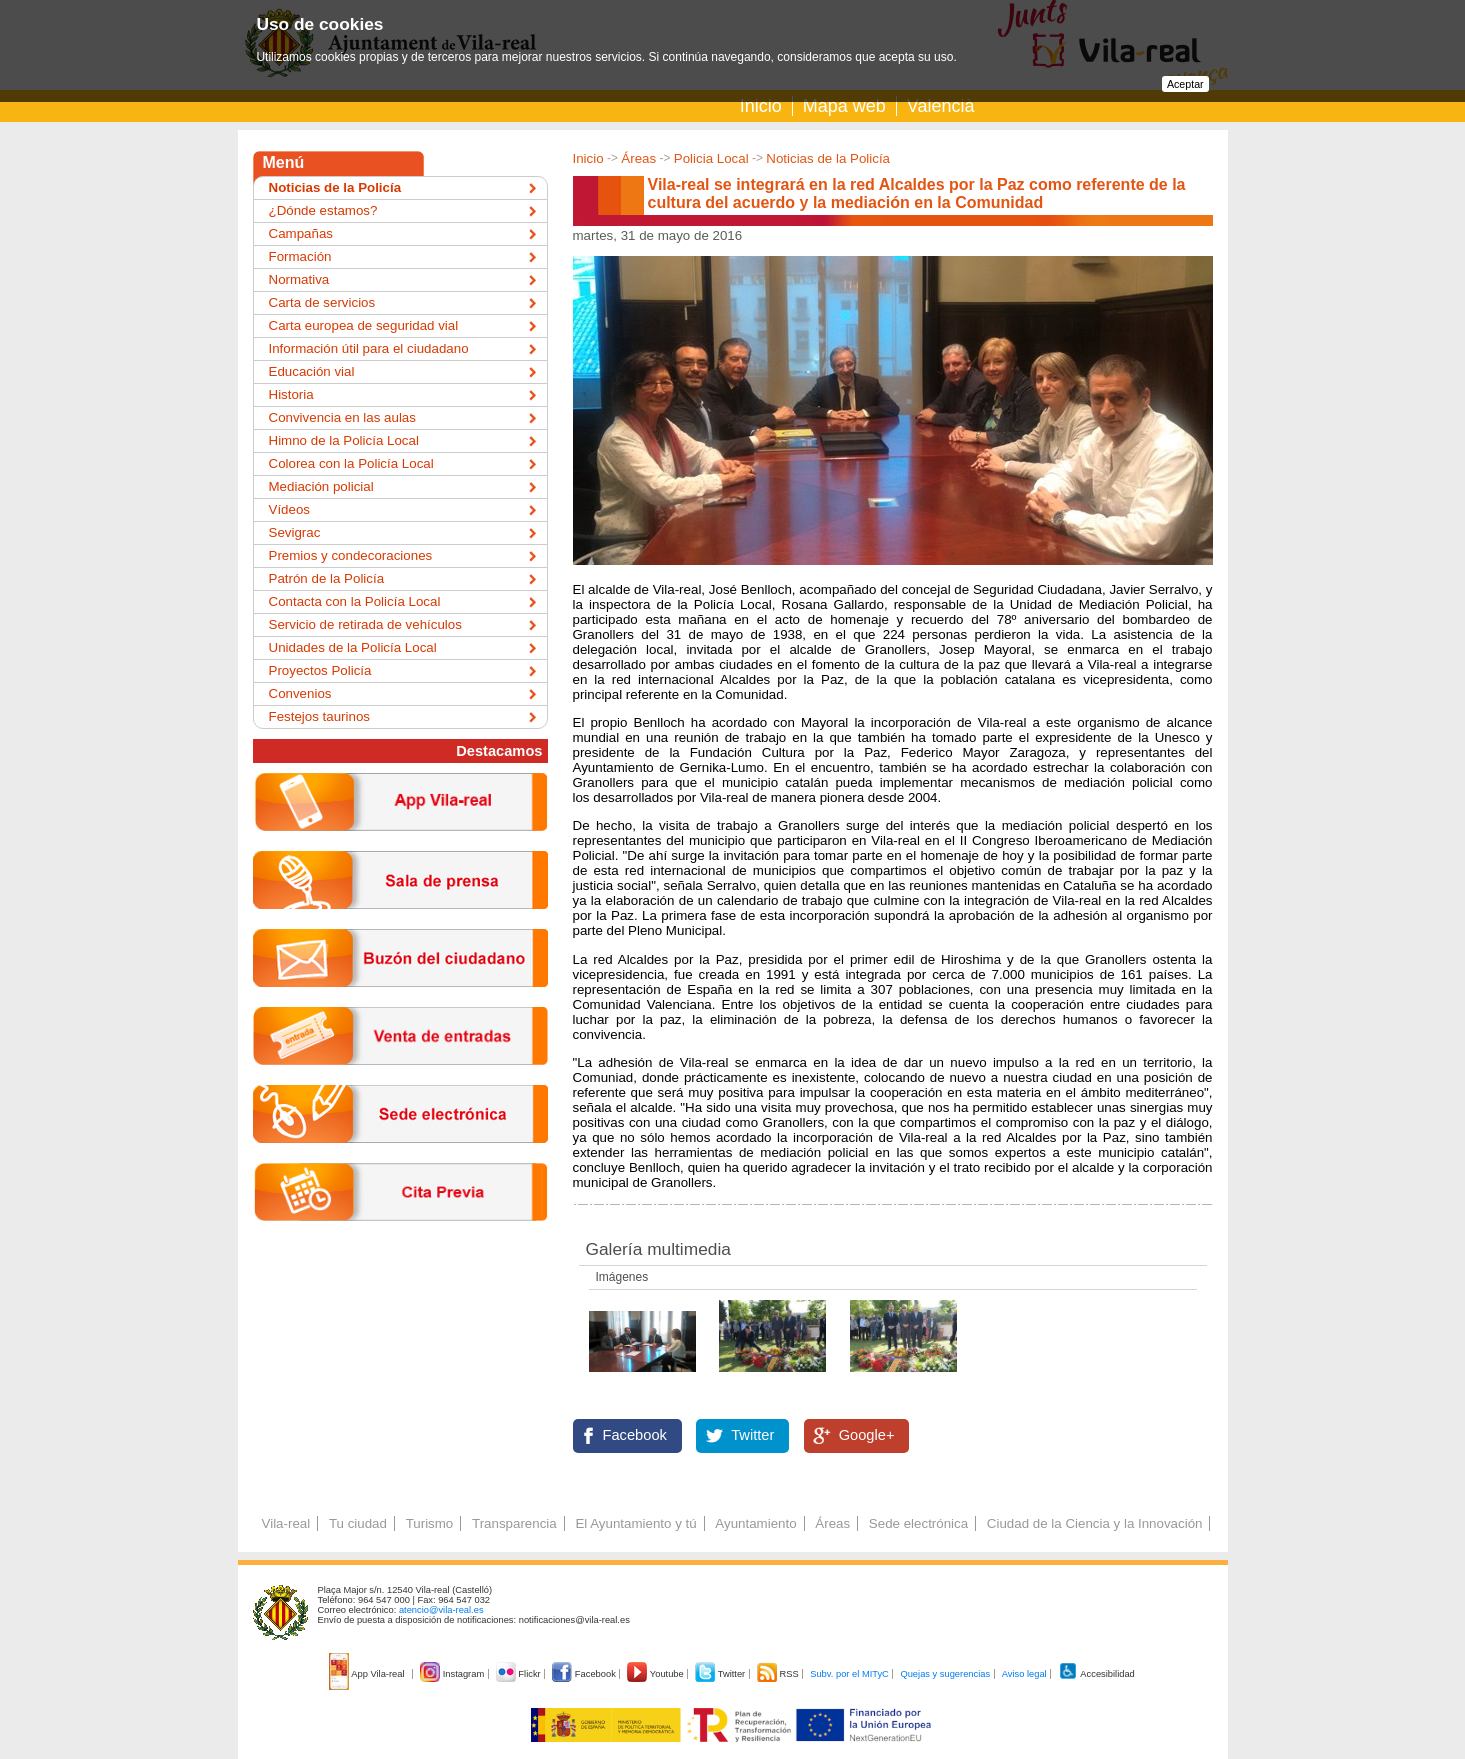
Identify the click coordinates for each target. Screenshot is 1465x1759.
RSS (779, 1674)
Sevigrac (295, 532)
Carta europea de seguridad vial (364, 325)
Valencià (941, 106)
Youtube (656, 1674)
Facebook (635, 1435)
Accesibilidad (1096, 1674)
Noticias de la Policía (828, 158)
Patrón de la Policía (327, 578)
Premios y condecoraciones (351, 555)
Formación (300, 256)
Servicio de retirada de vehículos (365, 624)
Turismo (430, 1523)
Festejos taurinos (320, 716)
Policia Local (711, 158)
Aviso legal (1024, 1674)
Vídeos (290, 509)
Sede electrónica (918, 1523)
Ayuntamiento (755, 1523)
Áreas (638, 158)
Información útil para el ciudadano (369, 348)
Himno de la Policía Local (344, 440)
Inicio (761, 106)
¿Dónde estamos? (323, 210)
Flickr (519, 1674)
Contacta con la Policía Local (355, 601)
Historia (291, 394)
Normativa (299, 279)
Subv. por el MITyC (849, 1674)
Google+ (867, 1435)
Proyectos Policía (320, 670)
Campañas (301, 233)
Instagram (453, 1674)
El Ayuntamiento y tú (635, 1523)
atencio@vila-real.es (441, 1610)
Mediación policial (321, 486)
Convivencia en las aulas (342, 417)
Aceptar (1185, 84)
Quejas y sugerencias (945, 1674)
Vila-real (286, 1523)
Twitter (752, 1435)
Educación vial (312, 371)
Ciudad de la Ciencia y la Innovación (1095, 1523)
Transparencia (514, 1523)
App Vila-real (368, 1674)
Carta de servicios (322, 302)
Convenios (300, 693)
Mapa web (844, 106)
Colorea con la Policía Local (351, 463)
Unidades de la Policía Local (353, 647)
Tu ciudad (358, 1523)
